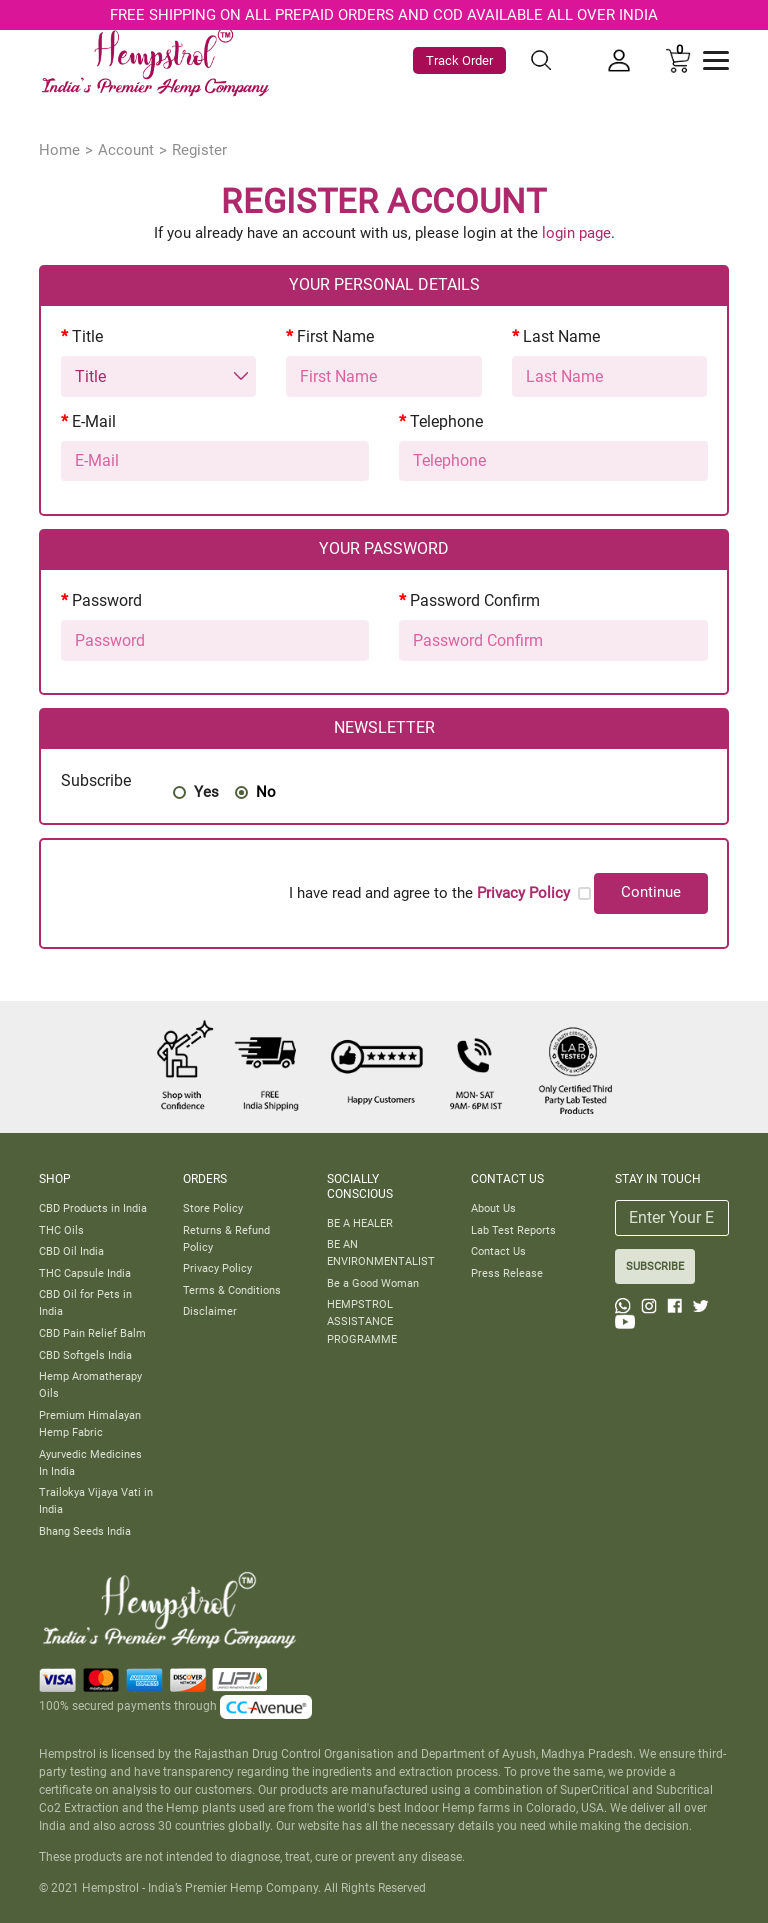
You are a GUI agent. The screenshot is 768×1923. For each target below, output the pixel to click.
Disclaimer (210, 1311)
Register (199, 150)
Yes (206, 792)
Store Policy (213, 1208)
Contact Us (498, 1251)
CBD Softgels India (85, 1355)
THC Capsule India (85, 1273)
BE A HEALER (360, 1223)
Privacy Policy (217, 1268)
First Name (335, 336)
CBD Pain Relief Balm (92, 1333)
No (266, 792)
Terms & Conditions (232, 1290)
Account (126, 150)
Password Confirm (475, 600)
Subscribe (96, 780)
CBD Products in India (93, 1208)
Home (59, 150)
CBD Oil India (71, 1251)
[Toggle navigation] (716, 60)
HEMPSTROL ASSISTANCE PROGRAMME (362, 1321)
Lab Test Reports (513, 1230)
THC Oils (61, 1230)
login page (576, 233)
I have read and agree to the (429, 893)
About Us (493, 1208)
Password (107, 600)
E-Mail (94, 421)
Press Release (507, 1273)
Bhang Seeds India (85, 1531)
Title (87, 336)
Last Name (561, 336)
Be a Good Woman (373, 1283)
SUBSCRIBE (655, 1266)
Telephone (446, 421)
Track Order (459, 60)
